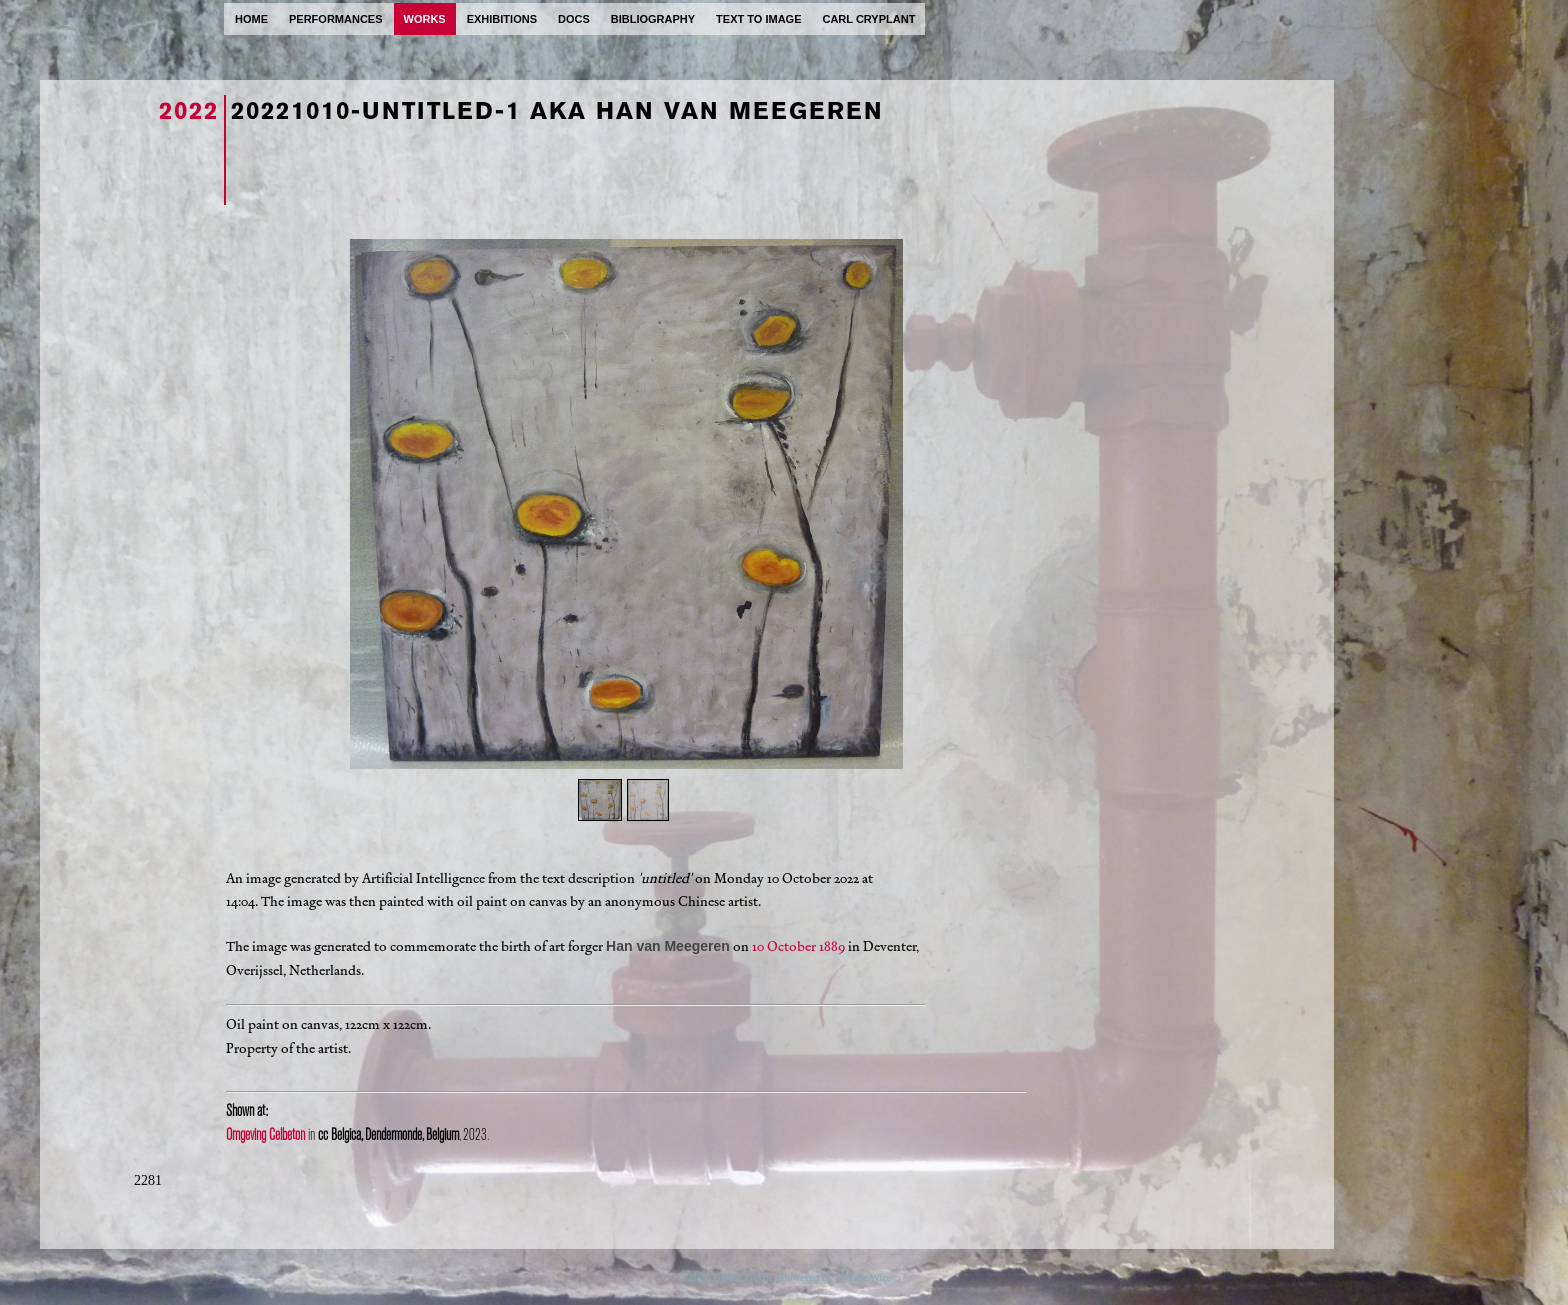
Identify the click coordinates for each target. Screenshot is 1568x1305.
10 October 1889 (798, 946)
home (251, 19)
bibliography (653, 19)
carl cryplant (868, 19)
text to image (758, 19)
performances (336, 19)
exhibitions (502, 19)
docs (574, 19)
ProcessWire (863, 1277)
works (425, 19)
